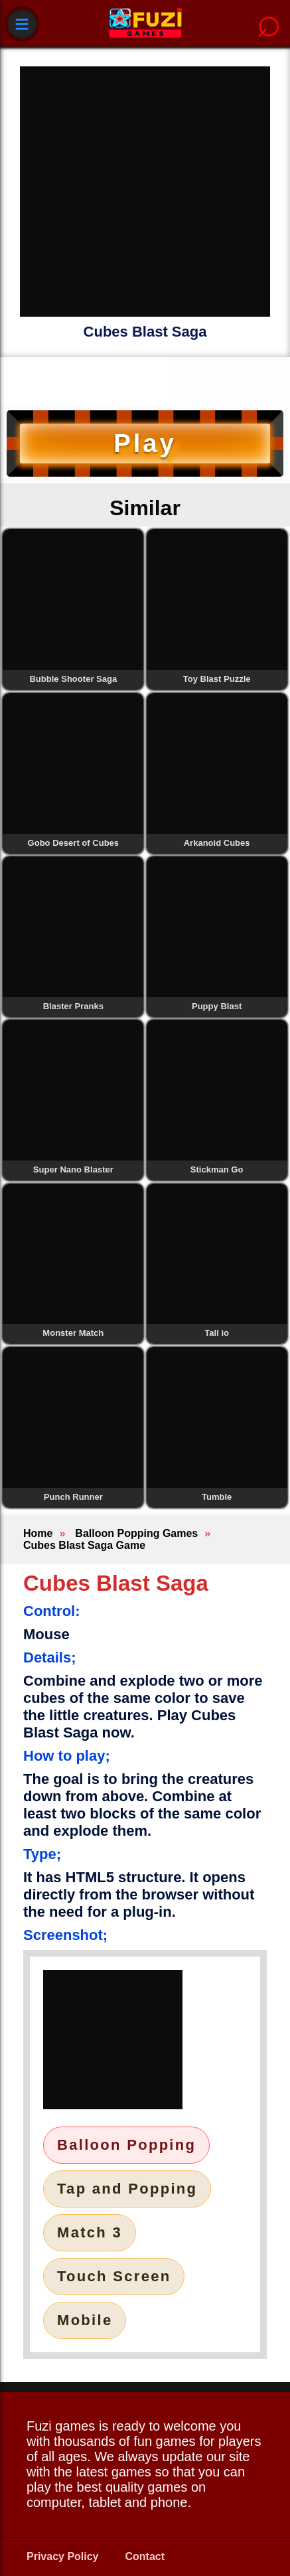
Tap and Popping (127, 2188)
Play (144, 443)
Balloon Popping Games (136, 1533)
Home (37, 1533)
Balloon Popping (126, 2144)
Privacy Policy (63, 2556)
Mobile (84, 2320)
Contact (145, 2556)
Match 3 (89, 2232)
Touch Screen (114, 2276)
